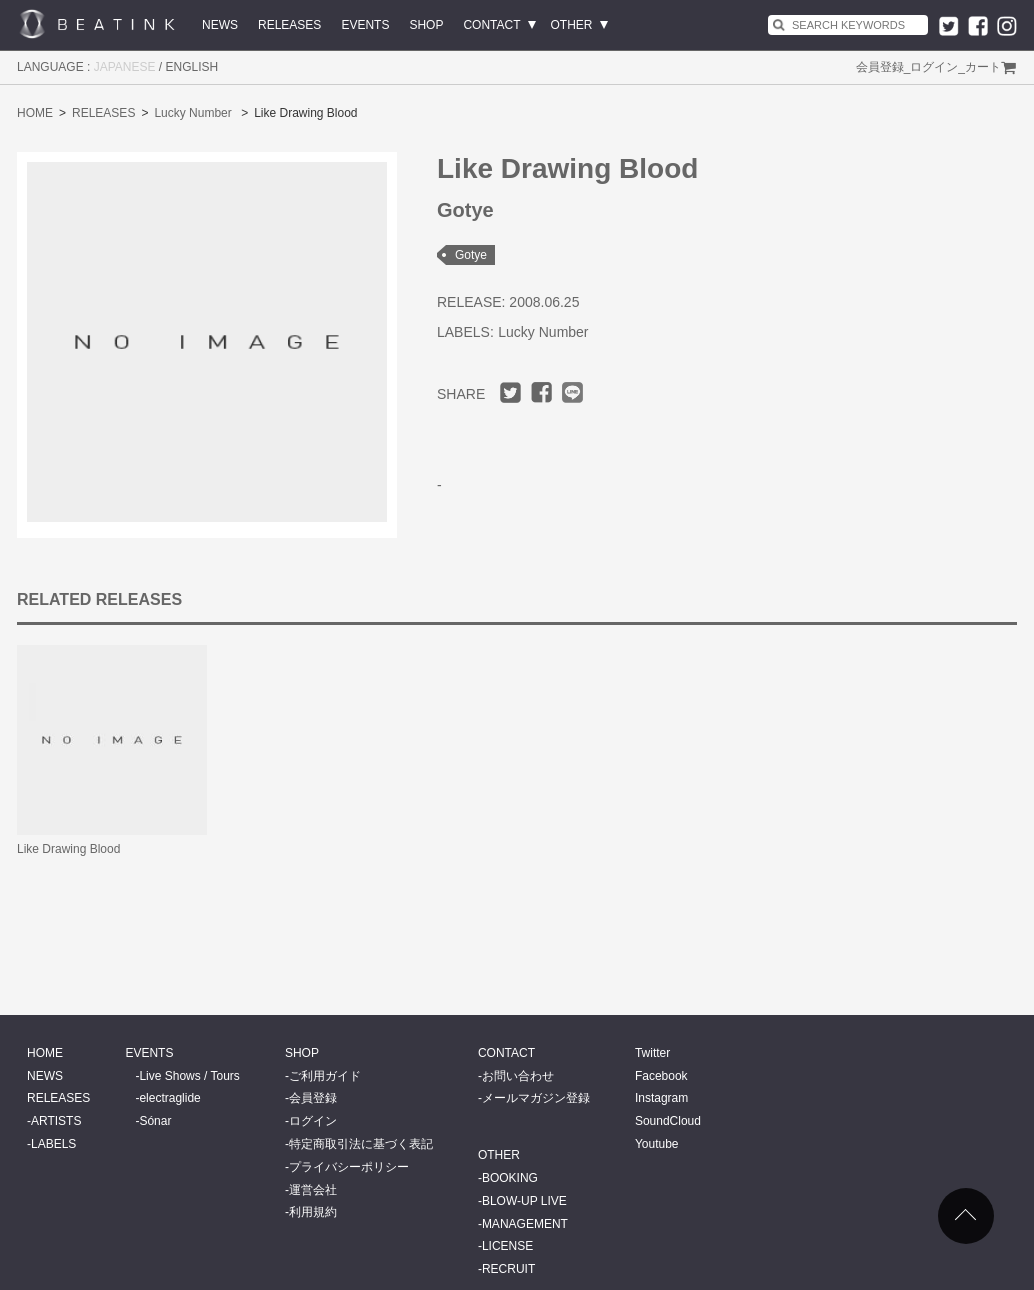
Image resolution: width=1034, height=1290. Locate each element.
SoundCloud (668, 1121)
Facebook (661, 1076)
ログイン (934, 67)
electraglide (169, 1098)
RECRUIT (508, 1269)
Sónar (155, 1121)
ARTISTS (56, 1121)
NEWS (220, 25)
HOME (35, 113)
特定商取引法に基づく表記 (361, 1144)
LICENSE (507, 1246)
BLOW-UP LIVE (524, 1201)
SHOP (426, 25)
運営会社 (313, 1190)
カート (983, 67)
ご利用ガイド (325, 1076)
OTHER (572, 25)
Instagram (661, 1098)
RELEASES (289, 25)
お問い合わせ (518, 1076)
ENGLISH (192, 67)
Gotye (471, 255)
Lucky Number (192, 113)
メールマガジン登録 (536, 1098)
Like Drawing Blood (68, 849)
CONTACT (491, 25)
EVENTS (365, 25)
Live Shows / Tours (189, 1076)
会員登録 (880, 67)
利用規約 (313, 1212)
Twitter (652, 1053)
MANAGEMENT (525, 1224)
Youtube (657, 1144)
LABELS (53, 1144)
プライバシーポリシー (349, 1167)
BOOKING (510, 1178)
